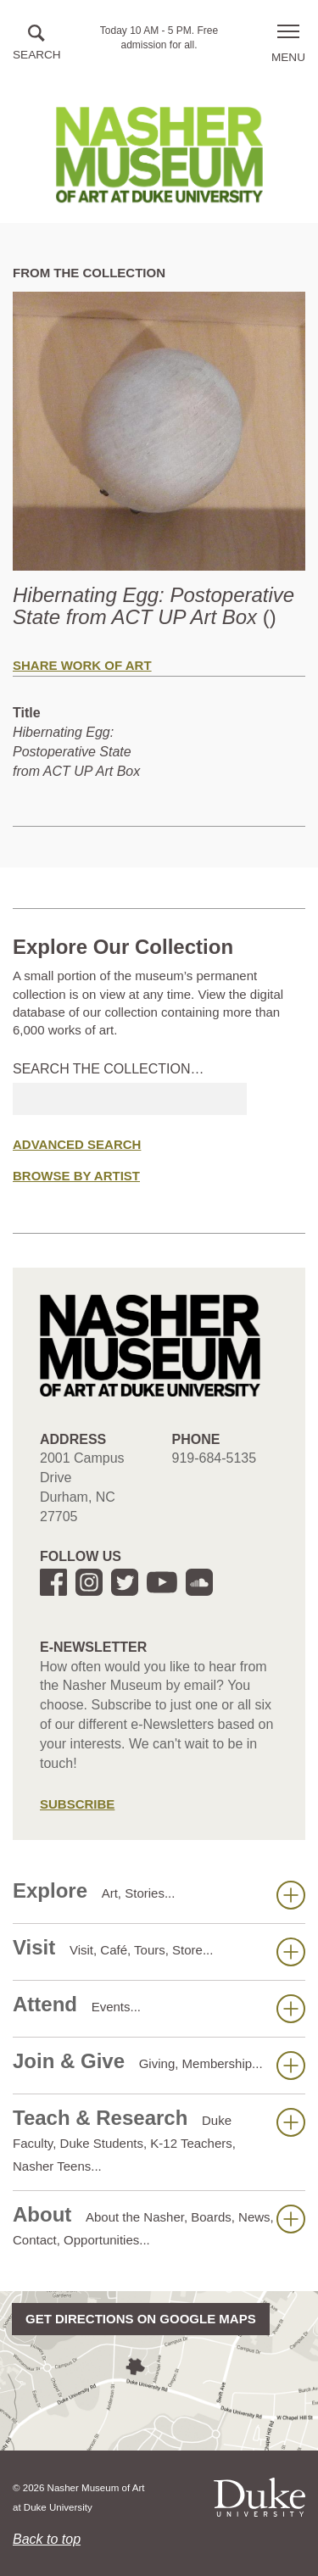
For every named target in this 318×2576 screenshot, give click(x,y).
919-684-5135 (214, 1458)
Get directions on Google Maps (140, 2318)
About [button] (159, 2225)
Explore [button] (159, 1894)
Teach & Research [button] (159, 2139)
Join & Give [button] (159, 2064)
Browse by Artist (76, 1175)
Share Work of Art (82, 665)
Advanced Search (77, 1144)
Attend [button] (159, 2008)
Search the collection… (108, 1069)
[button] (37, 43)
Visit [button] (159, 1951)
